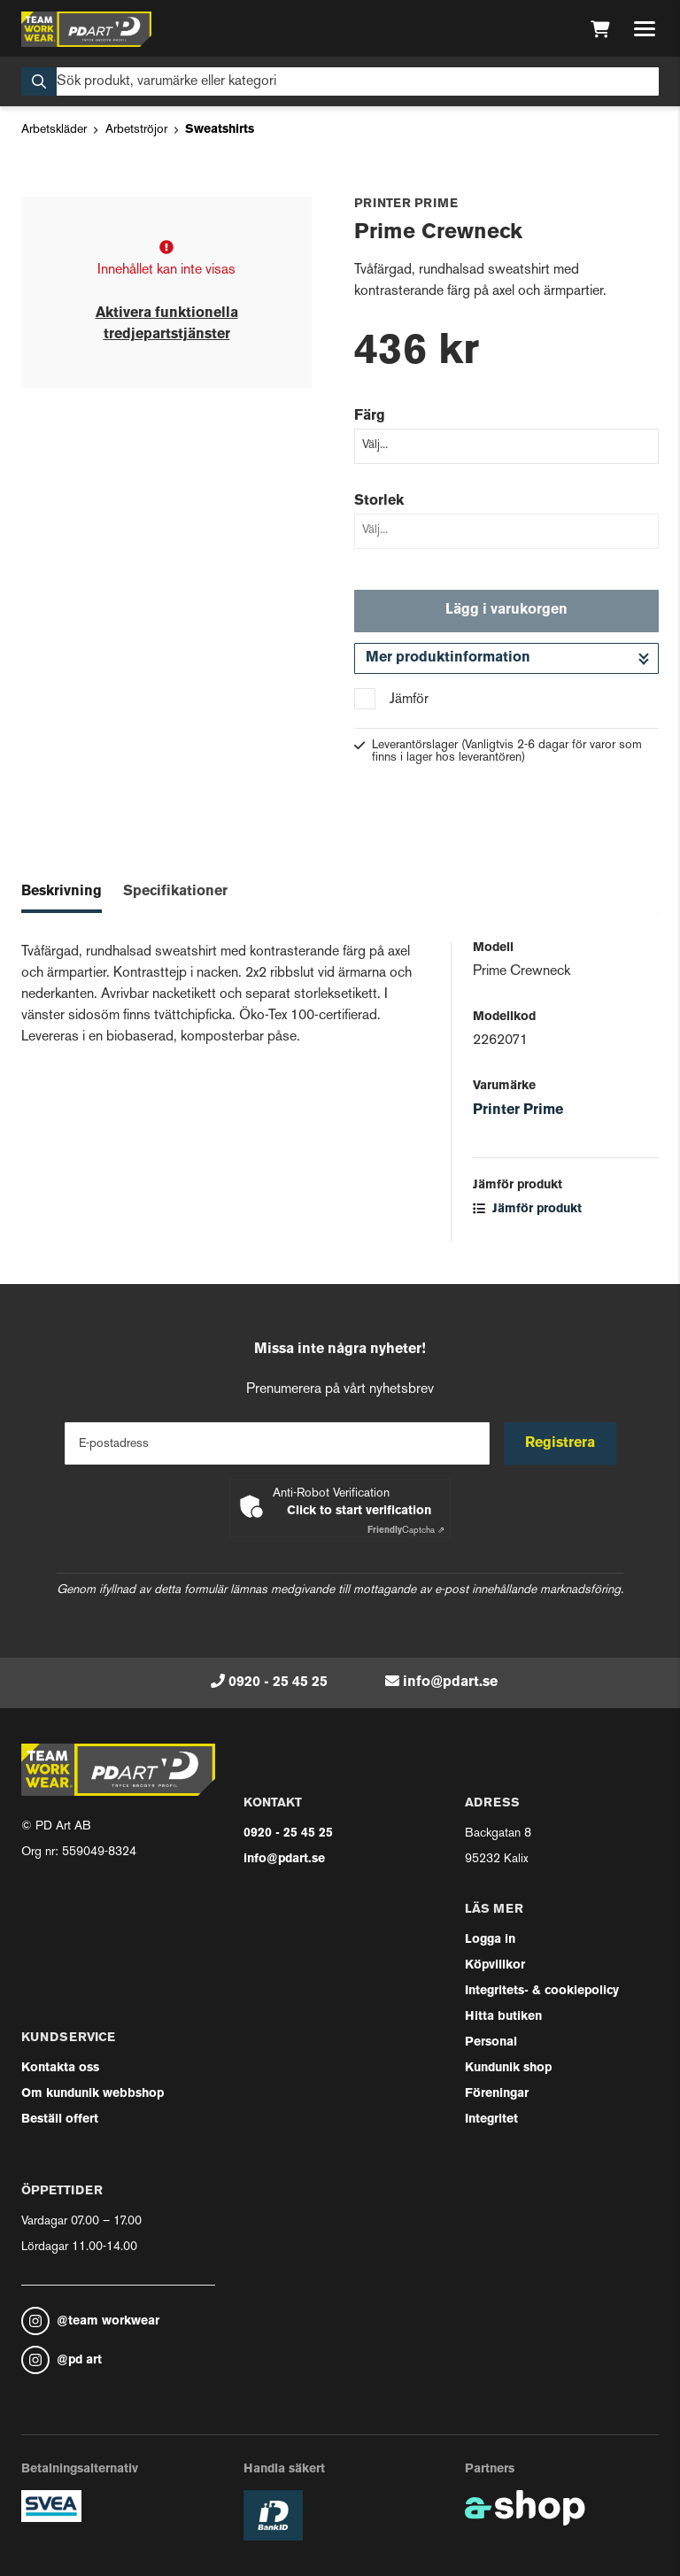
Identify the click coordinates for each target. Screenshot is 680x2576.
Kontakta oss (60, 2068)
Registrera (560, 1443)
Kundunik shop (508, 2068)
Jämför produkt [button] (527, 1209)
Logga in (490, 1940)
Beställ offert (59, 2119)
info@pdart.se (450, 1682)
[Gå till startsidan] (86, 29)
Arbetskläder (54, 129)
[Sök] (340, 81)
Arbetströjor (136, 129)
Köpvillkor (495, 1965)
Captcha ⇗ (405, 1531)
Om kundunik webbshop (92, 2094)
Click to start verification (359, 1511)
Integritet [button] (491, 2119)
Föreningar (497, 2094)
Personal (491, 2042)
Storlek (379, 501)
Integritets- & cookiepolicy (542, 1991)
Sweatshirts (219, 129)
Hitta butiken (503, 2017)
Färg (369, 416)
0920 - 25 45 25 (278, 1682)
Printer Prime (518, 1110)
